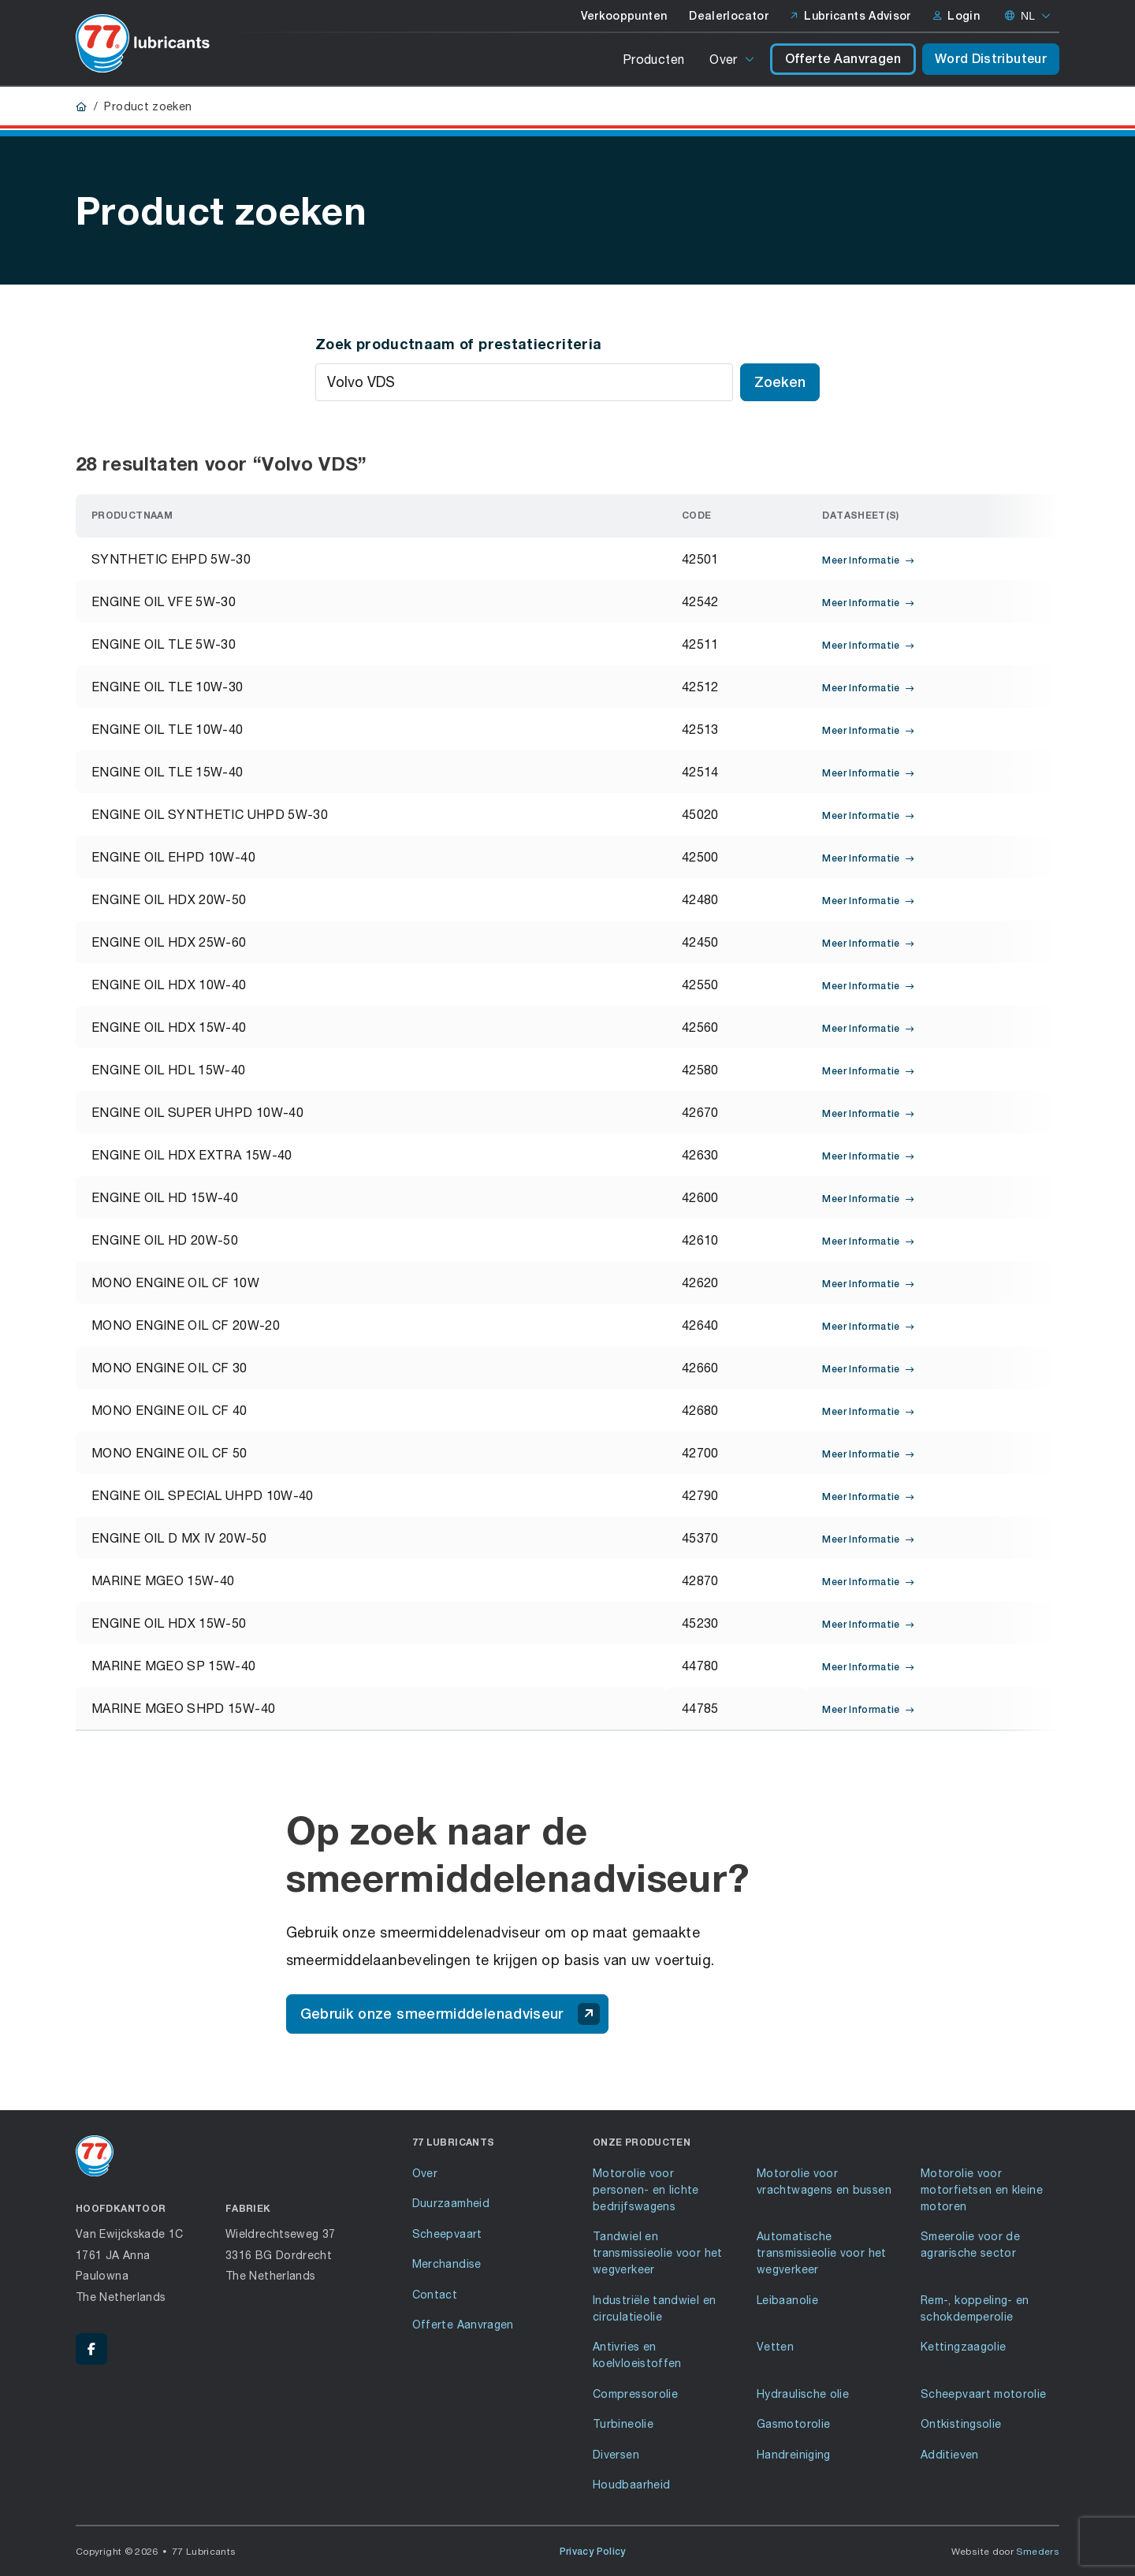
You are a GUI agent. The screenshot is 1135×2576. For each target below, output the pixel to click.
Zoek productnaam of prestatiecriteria (458, 343)
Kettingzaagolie (963, 2346)
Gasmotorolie (793, 2423)
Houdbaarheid (631, 2484)
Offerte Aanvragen (843, 58)
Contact (435, 2294)
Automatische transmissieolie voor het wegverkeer (822, 2252)
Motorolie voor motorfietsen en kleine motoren (982, 2189)
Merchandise (447, 2263)
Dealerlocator (728, 15)
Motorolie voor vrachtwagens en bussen (824, 2181)
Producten (653, 58)
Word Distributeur (991, 58)
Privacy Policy (593, 2551)
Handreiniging (794, 2454)
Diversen (616, 2454)
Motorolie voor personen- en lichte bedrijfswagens (646, 2189)
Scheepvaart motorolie (984, 2393)
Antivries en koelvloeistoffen (637, 2354)
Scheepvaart (447, 2233)
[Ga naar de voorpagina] (143, 43)
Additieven (950, 2454)
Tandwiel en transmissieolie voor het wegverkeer (658, 2252)
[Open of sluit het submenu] (751, 59)
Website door (1005, 2551)
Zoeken (780, 382)
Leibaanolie (787, 2299)
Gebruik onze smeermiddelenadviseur (450, 2014)
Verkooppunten (624, 15)
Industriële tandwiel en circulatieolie (654, 2308)
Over (723, 58)
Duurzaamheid (450, 2202)
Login (956, 15)
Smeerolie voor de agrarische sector (970, 2244)
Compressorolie (635, 2393)
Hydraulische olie (803, 2393)
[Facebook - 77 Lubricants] (91, 2349)
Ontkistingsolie (961, 2423)
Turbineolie (623, 2423)
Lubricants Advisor (851, 15)
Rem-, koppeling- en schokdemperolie (975, 2308)
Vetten (775, 2346)
